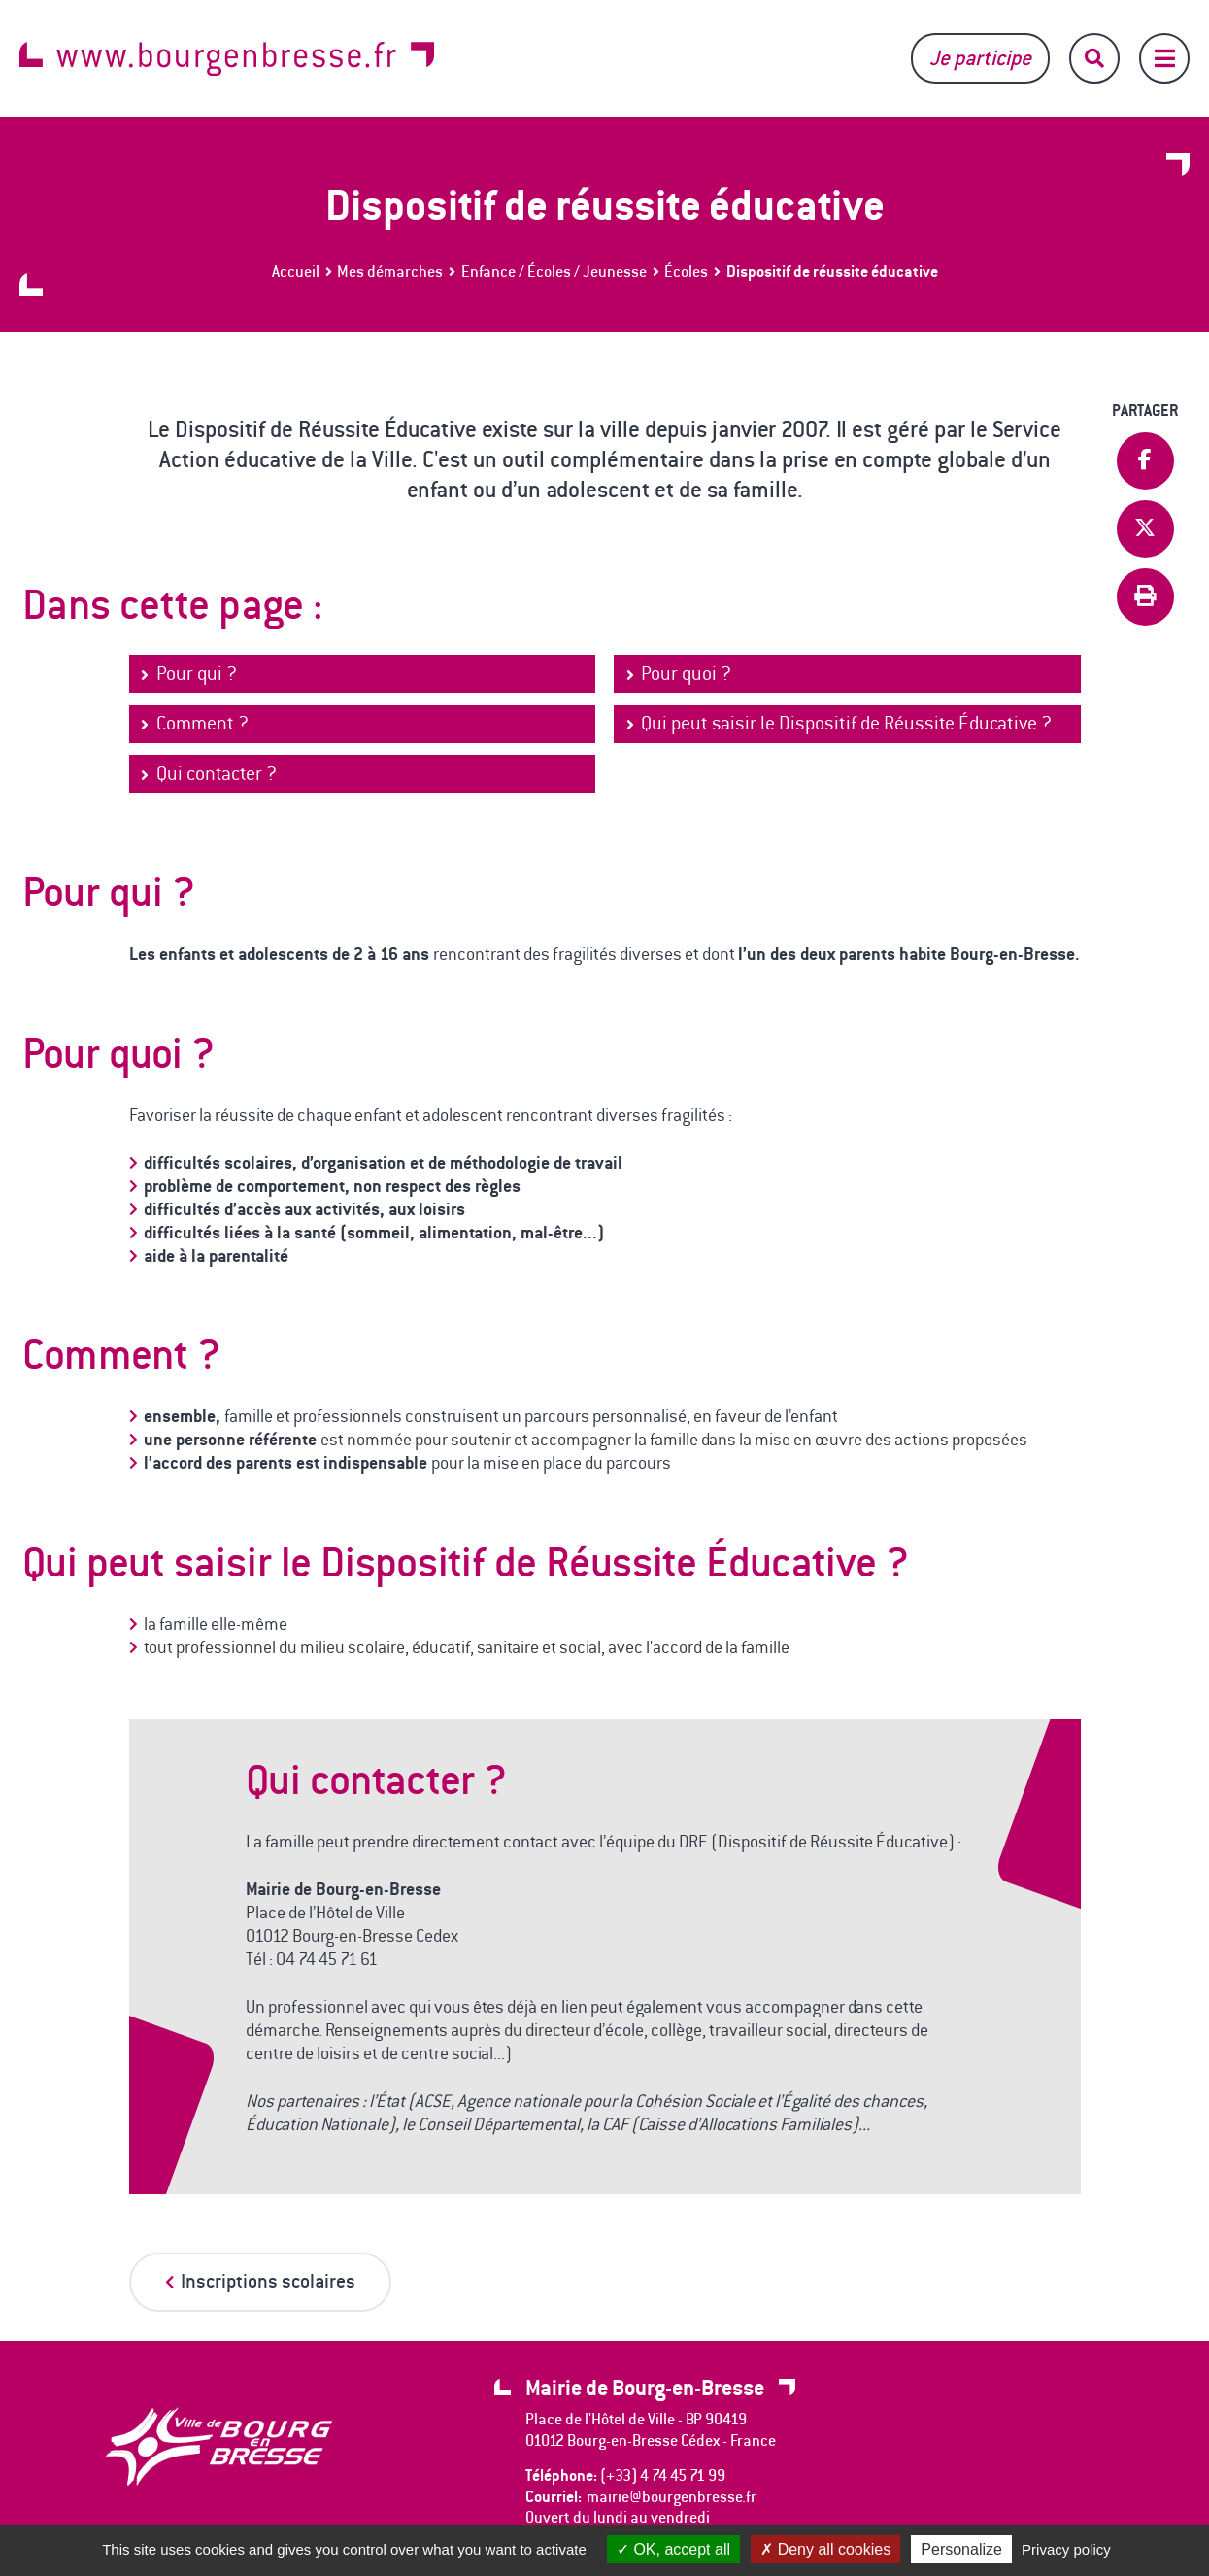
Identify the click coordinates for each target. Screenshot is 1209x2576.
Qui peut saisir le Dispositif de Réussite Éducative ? (846, 723)
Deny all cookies (825, 2549)
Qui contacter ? (216, 774)
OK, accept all (673, 2549)
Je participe (980, 58)
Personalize (961, 2549)
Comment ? (202, 723)
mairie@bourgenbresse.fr (671, 2497)
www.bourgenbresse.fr (226, 59)
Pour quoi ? (686, 673)
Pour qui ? (196, 673)
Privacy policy (1066, 2549)
